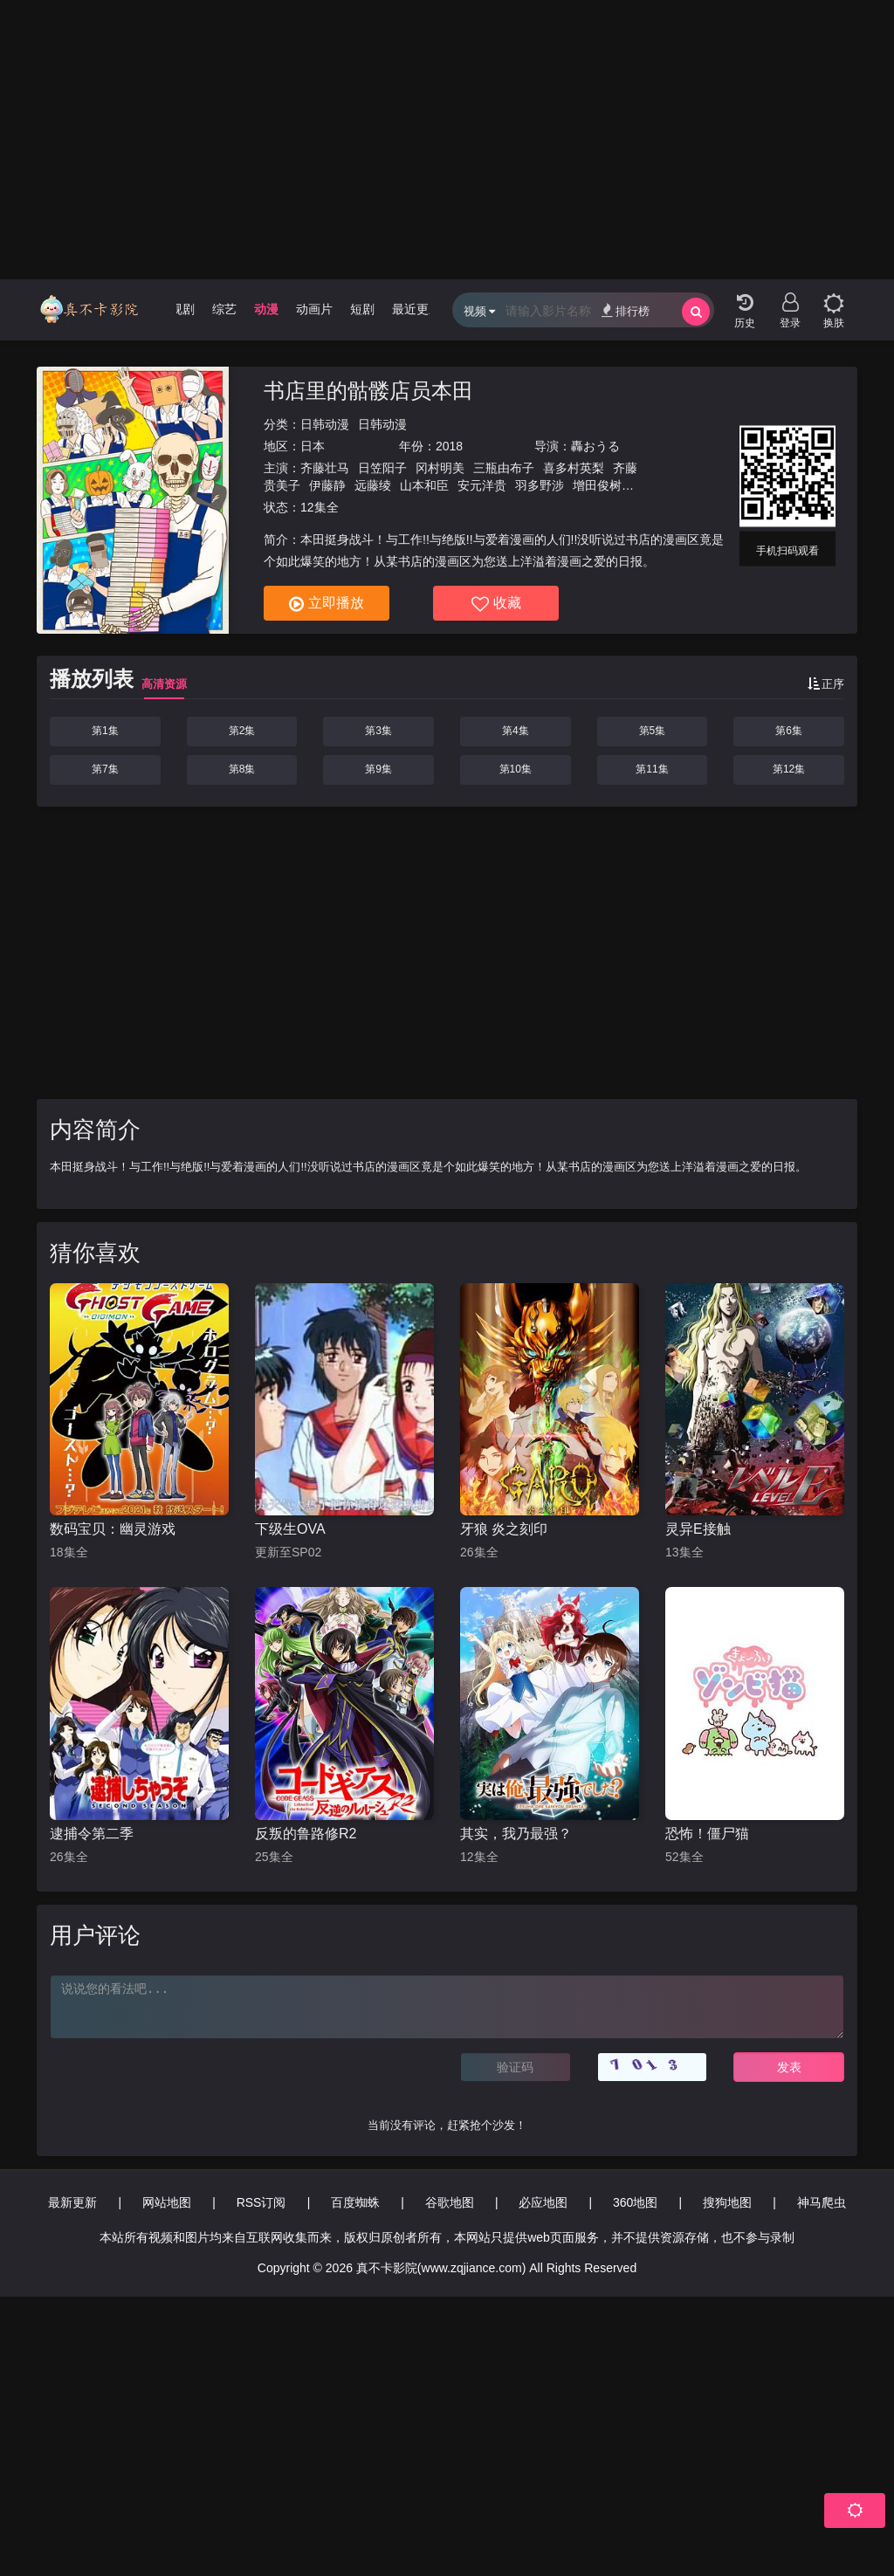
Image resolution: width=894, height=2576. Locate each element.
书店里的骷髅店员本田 (368, 390)
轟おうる (595, 446)
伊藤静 (327, 485)
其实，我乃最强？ (516, 1833)
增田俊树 (597, 485)
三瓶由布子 (503, 468)
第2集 (242, 731)
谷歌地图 (449, 2202)
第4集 (515, 731)
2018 (449, 446)
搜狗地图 (727, 2202)
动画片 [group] (314, 309)
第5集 (652, 731)
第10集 (515, 769)
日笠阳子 (382, 468)
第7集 (105, 769)
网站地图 (166, 2202)
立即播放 (326, 604)
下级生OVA (290, 1529)
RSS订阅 (261, 2202)
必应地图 (543, 2202)
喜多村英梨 (573, 468)
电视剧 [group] (176, 309)
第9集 (378, 769)
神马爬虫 (821, 2202)
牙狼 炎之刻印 (503, 1529)
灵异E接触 (698, 1529)
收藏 (496, 604)
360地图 (635, 2202)
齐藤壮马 (324, 468)
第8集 (242, 769)
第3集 (378, 731)
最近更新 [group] (416, 309)
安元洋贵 (481, 485)
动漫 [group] (266, 309)
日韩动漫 (324, 424)
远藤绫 (372, 485)
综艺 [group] (224, 309)
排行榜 (626, 310)
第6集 (788, 731)
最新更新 (72, 2202)
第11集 (652, 769)
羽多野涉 (539, 485)
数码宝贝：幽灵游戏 (112, 1529)
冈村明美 (440, 468)
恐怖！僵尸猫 (707, 1833)
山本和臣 (424, 485)
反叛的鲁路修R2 (305, 1833)
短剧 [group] (362, 309)
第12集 (789, 769)
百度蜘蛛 (355, 2202)
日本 (312, 446)
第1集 (105, 731)
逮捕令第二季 (92, 1833)
